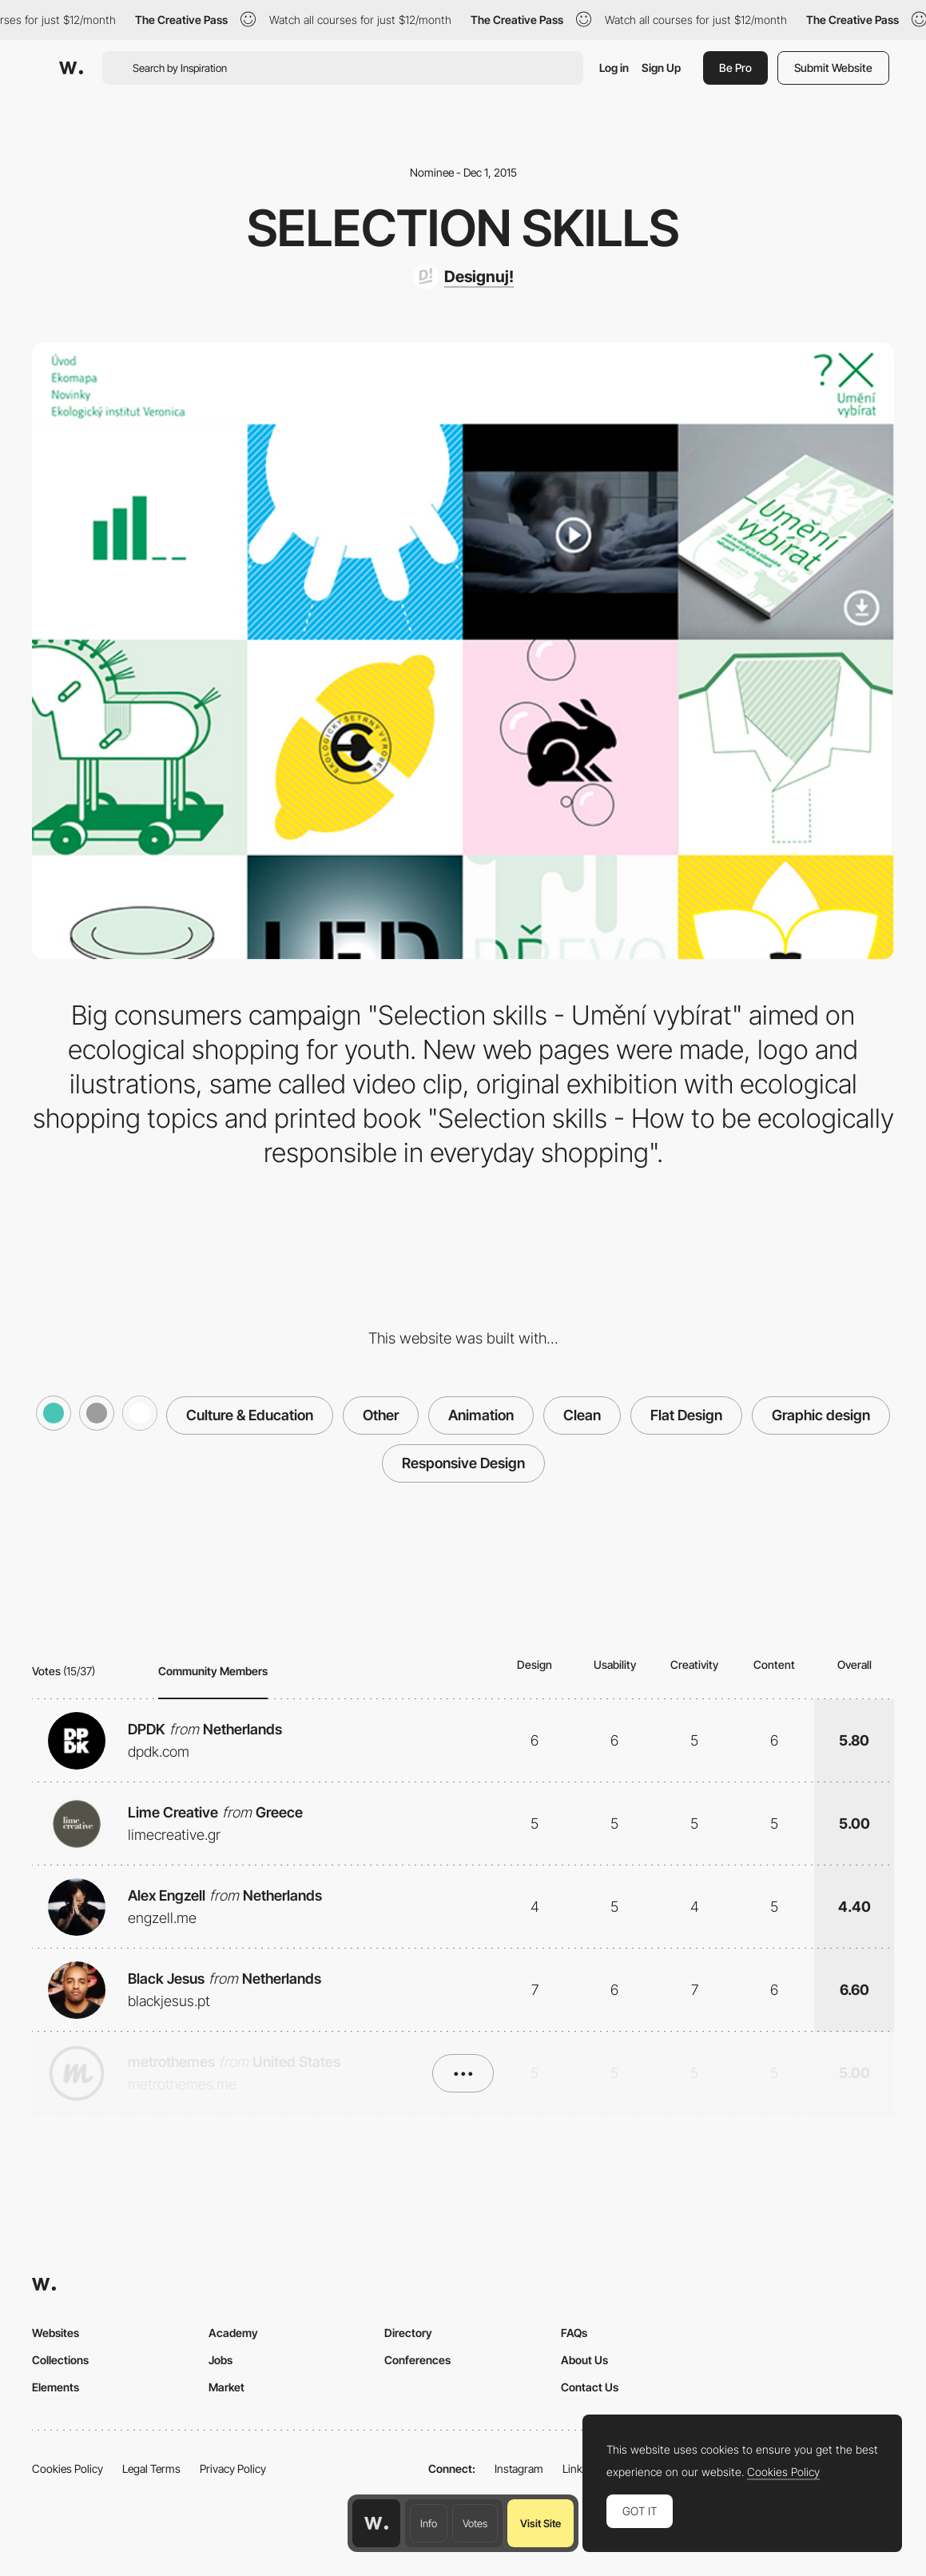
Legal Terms (151, 2468)
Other (381, 1415)
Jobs (220, 2360)
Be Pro (735, 67)
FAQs (574, 2332)
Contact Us (589, 2387)
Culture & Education (249, 1415)
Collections (60, 2360)
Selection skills (463, 227)
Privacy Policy (233, 2468)
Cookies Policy (67, 2468)
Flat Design (686, 1415)
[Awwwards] (71, 68)
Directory (408, 2332)
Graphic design (821, 1415)
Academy (233, 2332)
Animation (481, 1415)
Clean (582, 1415)
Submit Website (833, 67)
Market (226, 2387)
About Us (584, 2360)
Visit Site (540, 2523)
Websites (55, 2332)
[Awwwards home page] (376, 2523)
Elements (55, 2387)
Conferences (417, 2360)
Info (428, 2523)
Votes (475, 2523)
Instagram (519, 2468)
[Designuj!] (463, 276)
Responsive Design (463, 1463)
